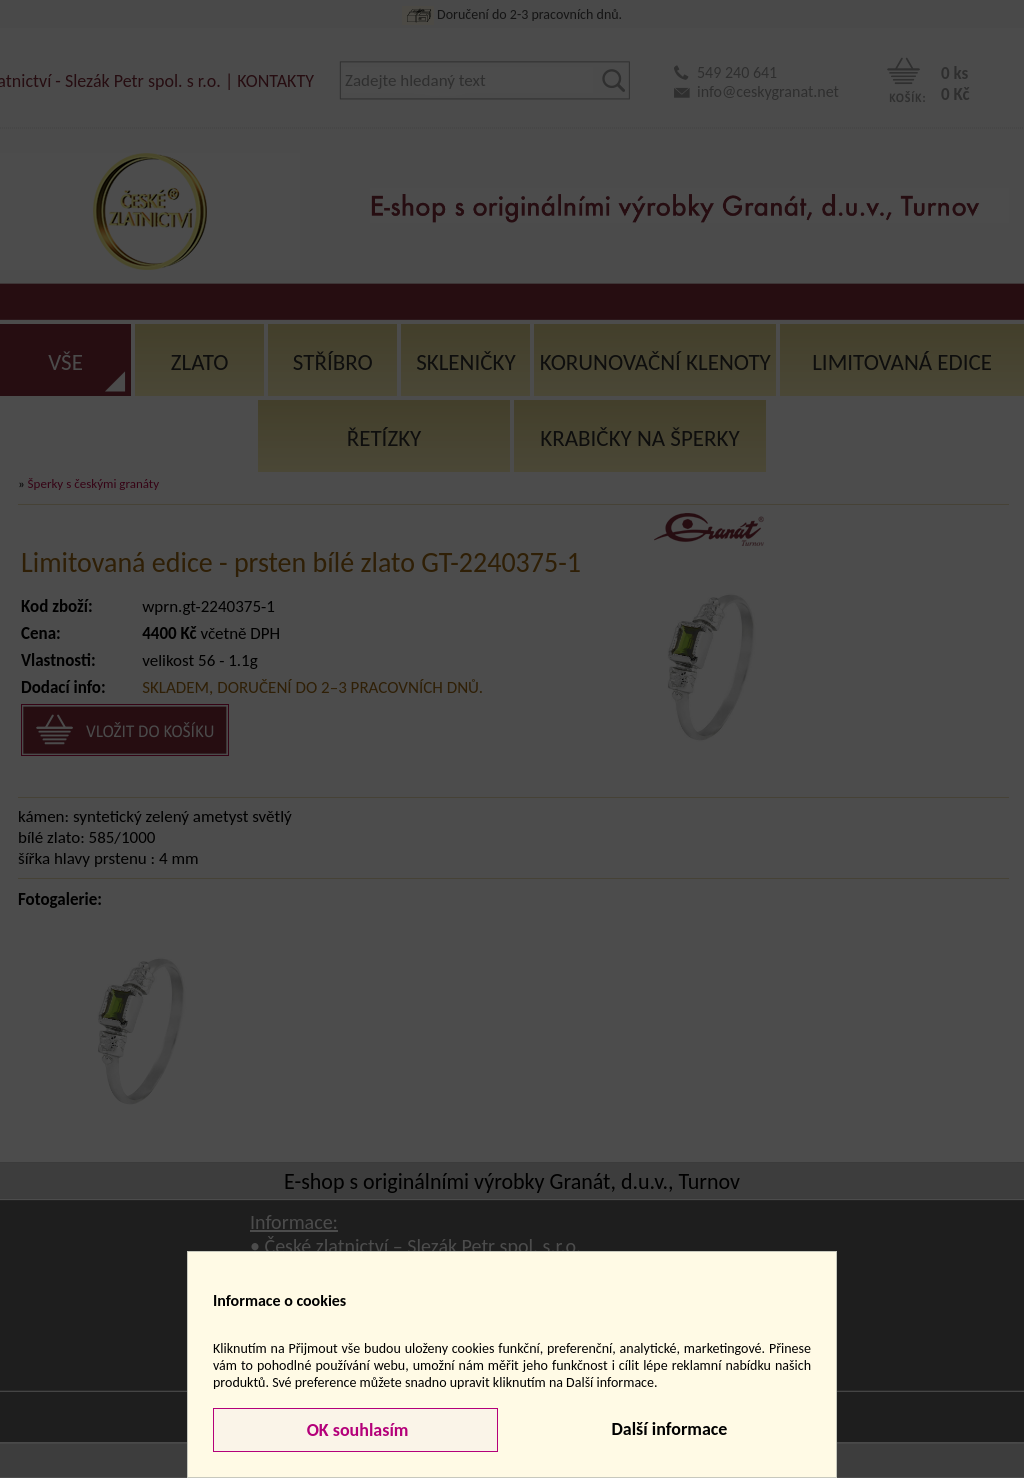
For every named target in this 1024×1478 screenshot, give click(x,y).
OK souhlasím (356, 1430)
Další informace (669, 1429)
